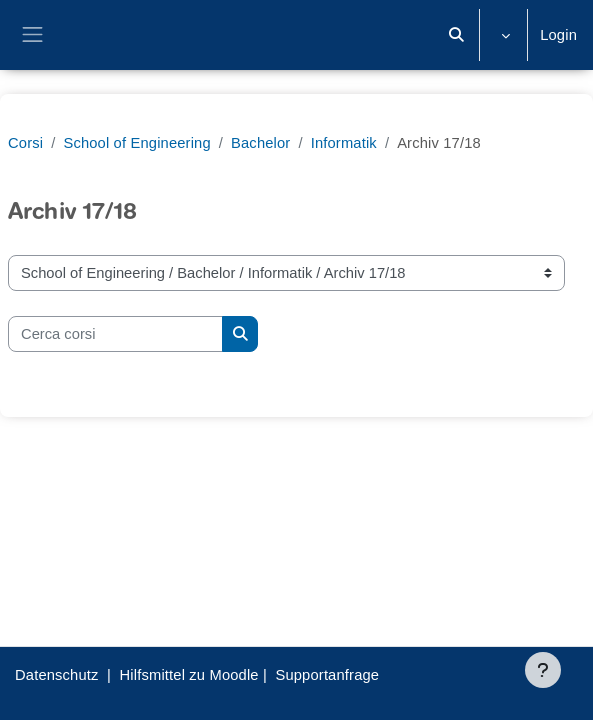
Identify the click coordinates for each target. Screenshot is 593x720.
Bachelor (260, 143)
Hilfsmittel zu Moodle (189, 675)
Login (558, 35)
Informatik (344, 143)
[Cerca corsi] (115, 334)
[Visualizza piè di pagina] (543, 670)
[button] (457, 35)
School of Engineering (136, 143)
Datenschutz (57, 675)
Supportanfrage (327, 675)
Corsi (25, 143)
